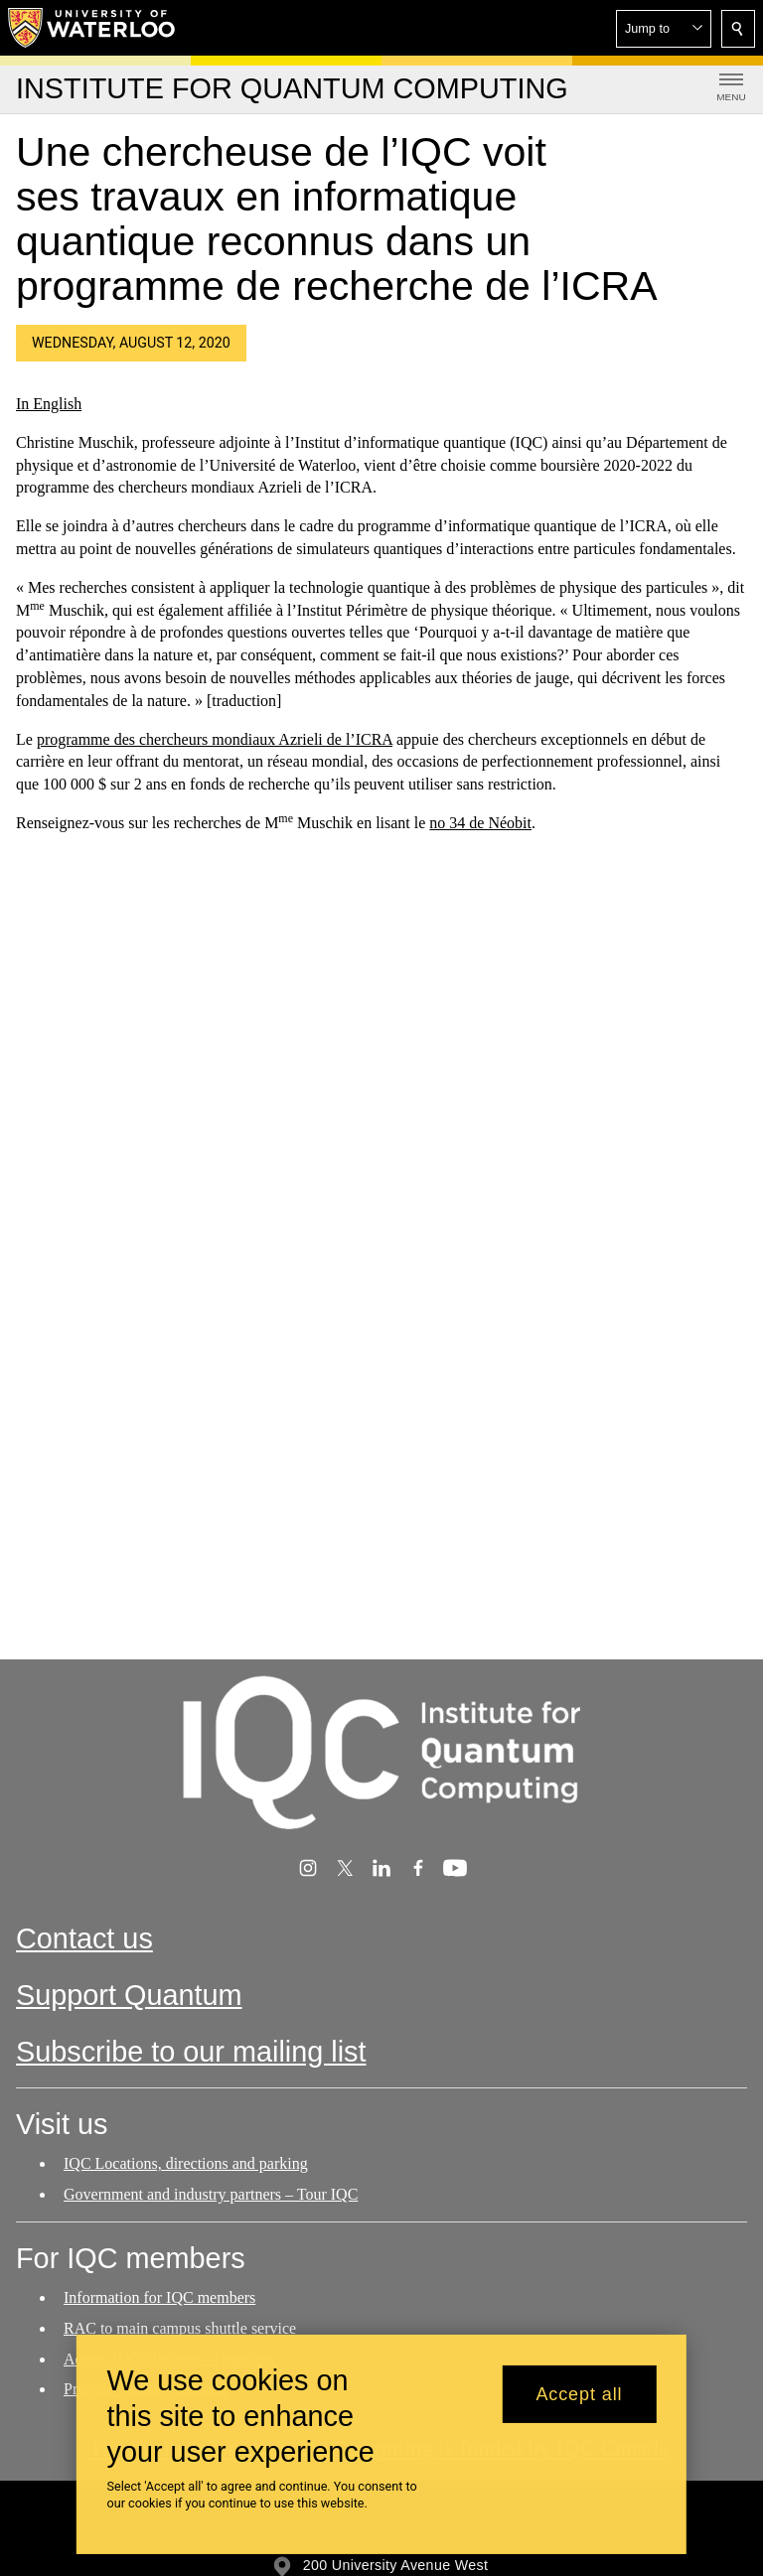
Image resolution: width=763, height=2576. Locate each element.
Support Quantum (129, 1995)
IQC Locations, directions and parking (186, 2163)
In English (48, 403)
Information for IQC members (159, 2297)
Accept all (578, 2394)
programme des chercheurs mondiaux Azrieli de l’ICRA (214, 738)
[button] (663, 29)
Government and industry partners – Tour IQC (211, 2194)
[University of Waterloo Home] (92, 28)
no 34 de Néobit (480, 822)
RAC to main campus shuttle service (180, 2327)
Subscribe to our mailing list (191, 2052)
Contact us (84, 1938)
